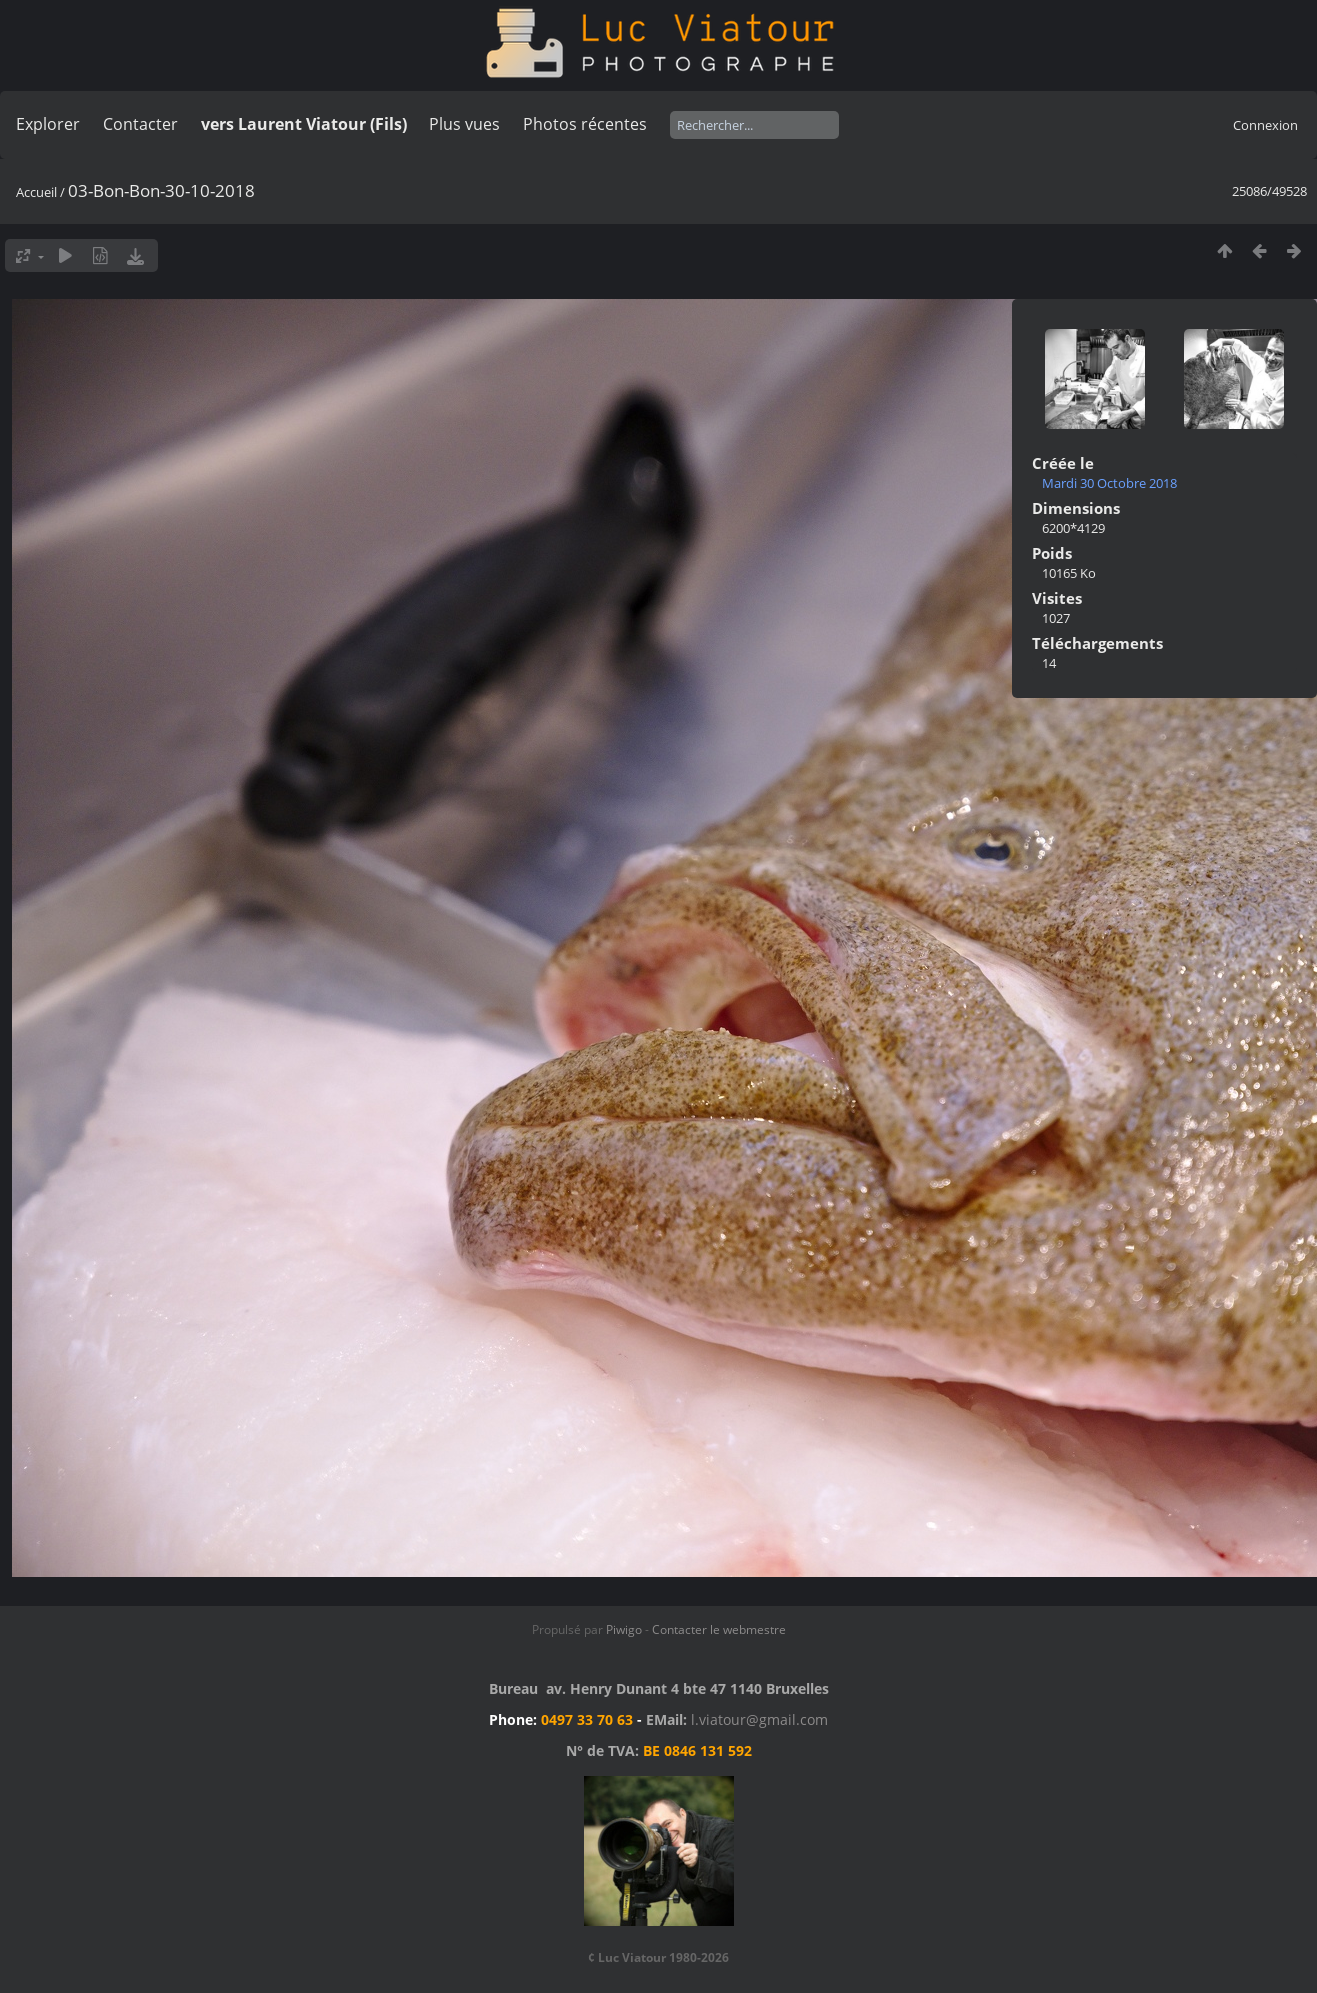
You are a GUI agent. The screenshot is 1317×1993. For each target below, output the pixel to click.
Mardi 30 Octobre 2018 (1109, 483)
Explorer (48, 124)
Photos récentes (585, 124)
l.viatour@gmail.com (759, 1719)
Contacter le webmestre (719, 1629)
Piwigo (624, 1629)
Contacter (140, 124)
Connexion (1265, 125)
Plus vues (464, 124)
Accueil (36, 192)
